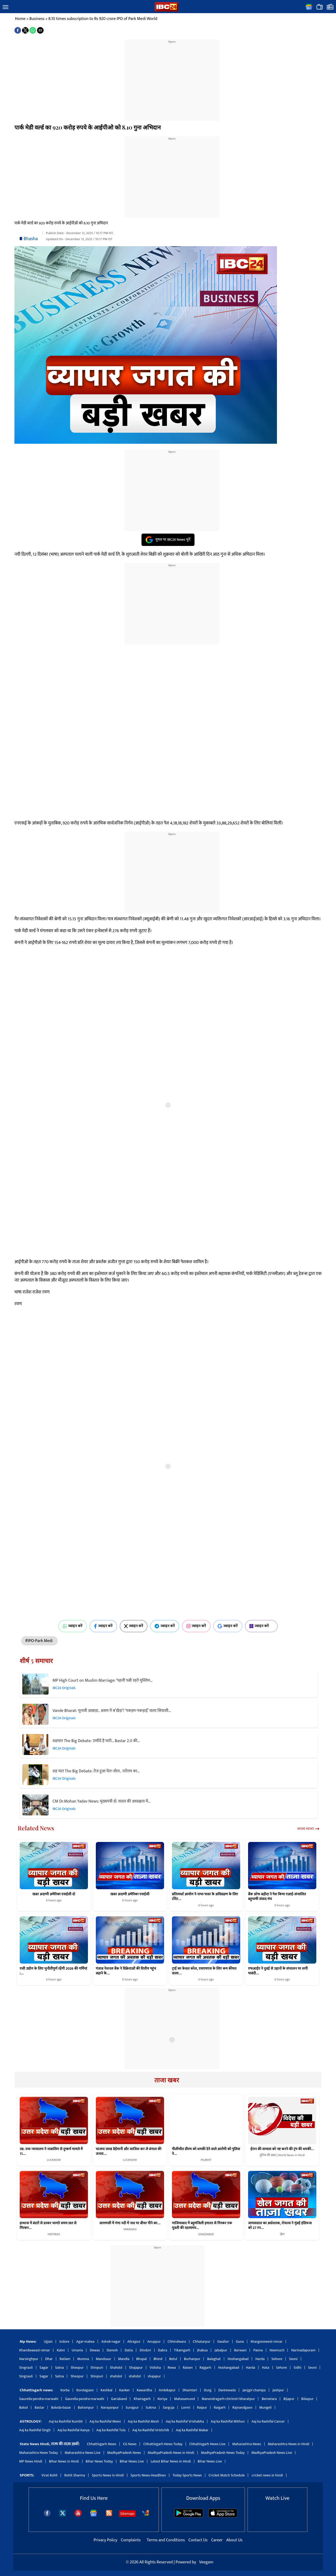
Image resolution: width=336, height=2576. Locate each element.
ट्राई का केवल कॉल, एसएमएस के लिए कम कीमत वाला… (204, 1970)
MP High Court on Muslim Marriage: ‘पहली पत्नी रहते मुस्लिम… (102, 1680)
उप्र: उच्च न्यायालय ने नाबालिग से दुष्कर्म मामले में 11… (51, 2151)
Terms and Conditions (166, 2540)
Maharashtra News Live (82, 2453)
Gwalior (223, 2341)
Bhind (158, 2359)
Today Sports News (187, 2475)
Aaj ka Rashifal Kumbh (66, 2421)
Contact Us (198, 2540)
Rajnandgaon (242, 2407)
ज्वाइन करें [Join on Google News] (228, 1626)
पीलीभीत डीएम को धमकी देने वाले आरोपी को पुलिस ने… (206, 2151)
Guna (240, 2341)
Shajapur (136, 2368)
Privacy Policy (105, 2540)
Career (217, 2540)
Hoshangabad (238, 2359)
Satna (59, 2368)
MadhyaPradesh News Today (223, 2453)
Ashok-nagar (110, 2341)
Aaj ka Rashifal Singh (35, 2430)
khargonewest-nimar (266, 2341)
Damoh (112, 2350)
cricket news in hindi (267, 2475)
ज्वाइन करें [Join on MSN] (261, 1626)
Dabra (162, 2350)
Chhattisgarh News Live (207, 2444)
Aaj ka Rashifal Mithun (228, 2421)
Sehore (276, 2359)
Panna (258, 2350)
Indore (64, 2341)
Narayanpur (110, 2407)
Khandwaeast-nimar (34, 2350)
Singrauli (26, 2368)
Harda (260, 2359)
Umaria (77, 2350)
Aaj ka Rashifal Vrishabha (185, 2421)
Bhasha (31, 239)
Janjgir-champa (254, 2390)
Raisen (188, 2368)
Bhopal (141, 2359)
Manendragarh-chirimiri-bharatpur (228, 2399)
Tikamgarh (182, 2350)
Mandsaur (103, 2359)
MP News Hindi (30, 2461)
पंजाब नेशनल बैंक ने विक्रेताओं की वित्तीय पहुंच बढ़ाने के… (126, 1970)
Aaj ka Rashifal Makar (192, 2430)
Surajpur (132, 2407)
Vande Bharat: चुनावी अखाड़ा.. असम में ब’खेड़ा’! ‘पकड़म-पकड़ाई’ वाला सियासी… (111, 1711)
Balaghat (214, 2359)
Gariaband (119, 2399)
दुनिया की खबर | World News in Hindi (282, 2155)
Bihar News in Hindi (64, 2461)
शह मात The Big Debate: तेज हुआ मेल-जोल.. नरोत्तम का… (96, 1771)
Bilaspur (307, 2399)
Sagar (44, 2368)
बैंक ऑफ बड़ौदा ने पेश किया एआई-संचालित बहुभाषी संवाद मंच (277, 1896)
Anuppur (154, 2341)
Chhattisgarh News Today (162, 2444)
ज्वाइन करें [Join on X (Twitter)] (133, 1626)
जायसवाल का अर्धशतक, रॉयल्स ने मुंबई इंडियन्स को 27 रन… (280, 2225)
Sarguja (168, 2407)
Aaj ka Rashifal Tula (110, 2430)
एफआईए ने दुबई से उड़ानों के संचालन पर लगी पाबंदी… (278, 1970)
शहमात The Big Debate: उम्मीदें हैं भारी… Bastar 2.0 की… (96, 1741)
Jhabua (202, 2350)
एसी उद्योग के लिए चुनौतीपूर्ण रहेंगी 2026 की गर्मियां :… (53, 1970)
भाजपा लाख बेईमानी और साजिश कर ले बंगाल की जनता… (128, 2151)
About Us (234, 2540)
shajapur (154, 2376)
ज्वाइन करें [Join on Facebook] (103, 1626)
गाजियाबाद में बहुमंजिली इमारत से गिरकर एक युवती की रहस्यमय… (202, 2225)
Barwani (240, 2350)
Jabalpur (220, 2350)
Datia (129, 2350)
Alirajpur (133, 2341)
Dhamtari (189, 2390)
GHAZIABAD (206, 2234)
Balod (23, 2407)
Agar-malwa (85, 2341)
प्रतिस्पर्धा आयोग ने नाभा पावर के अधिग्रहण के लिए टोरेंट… (205, 1896)
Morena (83, 2359)
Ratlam (65, 2359)
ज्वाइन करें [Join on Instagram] (196, 1626)
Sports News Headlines (148, 2475)
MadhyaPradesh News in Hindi (171, 2453)
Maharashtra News (246, 2444)
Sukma (151, 2407)
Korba (65, 2390)
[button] (5, 7)
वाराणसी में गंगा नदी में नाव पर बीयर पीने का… (129, 2223)
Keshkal (106, 2390)
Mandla (123, 2359)
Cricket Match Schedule (227, 2475)
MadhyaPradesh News (124, 2453)
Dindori (145, 2350)
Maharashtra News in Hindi (288, 2444)
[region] (172, 77)
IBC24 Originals (64, 1688)
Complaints (130, 2540)
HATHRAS (54, 2234)
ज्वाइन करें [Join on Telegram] (165, 1626)
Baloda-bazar (61, 2407)
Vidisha (155, 2368)
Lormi (185, 2407)
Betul (173, 2359)
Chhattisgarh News (101, 2444)
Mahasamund (184, 2399)
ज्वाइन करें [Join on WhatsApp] (72, 1626)
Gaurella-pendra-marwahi (38, 2399)
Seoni (293, 2359)
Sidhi (297, 2368)
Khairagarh (142, 2399)
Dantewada (227, 2390)
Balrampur (86, 2407)
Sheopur (77, 2368)
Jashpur (278, 2390)
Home (20, 18)
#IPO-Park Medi (39, 1640)
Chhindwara (176, 2341)
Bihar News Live (132, 2461)
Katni (61, 2350)
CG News (129, 2444)
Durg (208, 2390)
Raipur (202, 2407)
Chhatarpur (201, 2341)
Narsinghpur (28, 2359)
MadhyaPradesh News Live (271, 2453)
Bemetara (269, 2399)
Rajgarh (205, 2368)
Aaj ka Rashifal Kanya (73, 2430)
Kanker (124, 2390)
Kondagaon (85, 2390)
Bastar (39, 2407)
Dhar (49, 2359)
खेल (282, 2234)
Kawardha (144, 2390)
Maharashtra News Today (38, 2453)
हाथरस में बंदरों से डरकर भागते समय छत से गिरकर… (48, 2225)
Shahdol (116, 2368)
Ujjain (48, 2341)
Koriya (162, 2399)
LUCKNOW (54, 2159)
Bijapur (289, 2399)
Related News (36, 1828)
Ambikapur (167, 2390)
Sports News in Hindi (108, 2475)
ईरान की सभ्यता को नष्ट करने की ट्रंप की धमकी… (282, 2149)
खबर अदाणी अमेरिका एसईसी (130, 1894)
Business (36, 18)
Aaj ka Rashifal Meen (105, 2421)
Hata (265, 2368)
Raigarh (220, 2407)
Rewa (172, 2368)
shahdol (116, 2376)
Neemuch (277, 2350)
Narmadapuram (303, 2350)
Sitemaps (127, 2514)
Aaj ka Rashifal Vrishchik (150, 2430)
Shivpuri (97, 2368)
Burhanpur (192, 2359)
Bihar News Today (99, 2461)
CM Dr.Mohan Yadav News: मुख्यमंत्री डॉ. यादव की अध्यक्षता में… (101, 1801)
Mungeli (265, 2407)
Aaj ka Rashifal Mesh (143, 2421)
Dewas (95, 2350)
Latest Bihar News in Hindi (171, 2461)
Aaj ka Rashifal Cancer (268, 2421)
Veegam (206, 2562)
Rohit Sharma (74, 2475)
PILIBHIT (206, 2159)
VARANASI (129, 2229)
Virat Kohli (49, 2475)
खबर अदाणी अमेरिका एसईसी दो (54, 1894)
